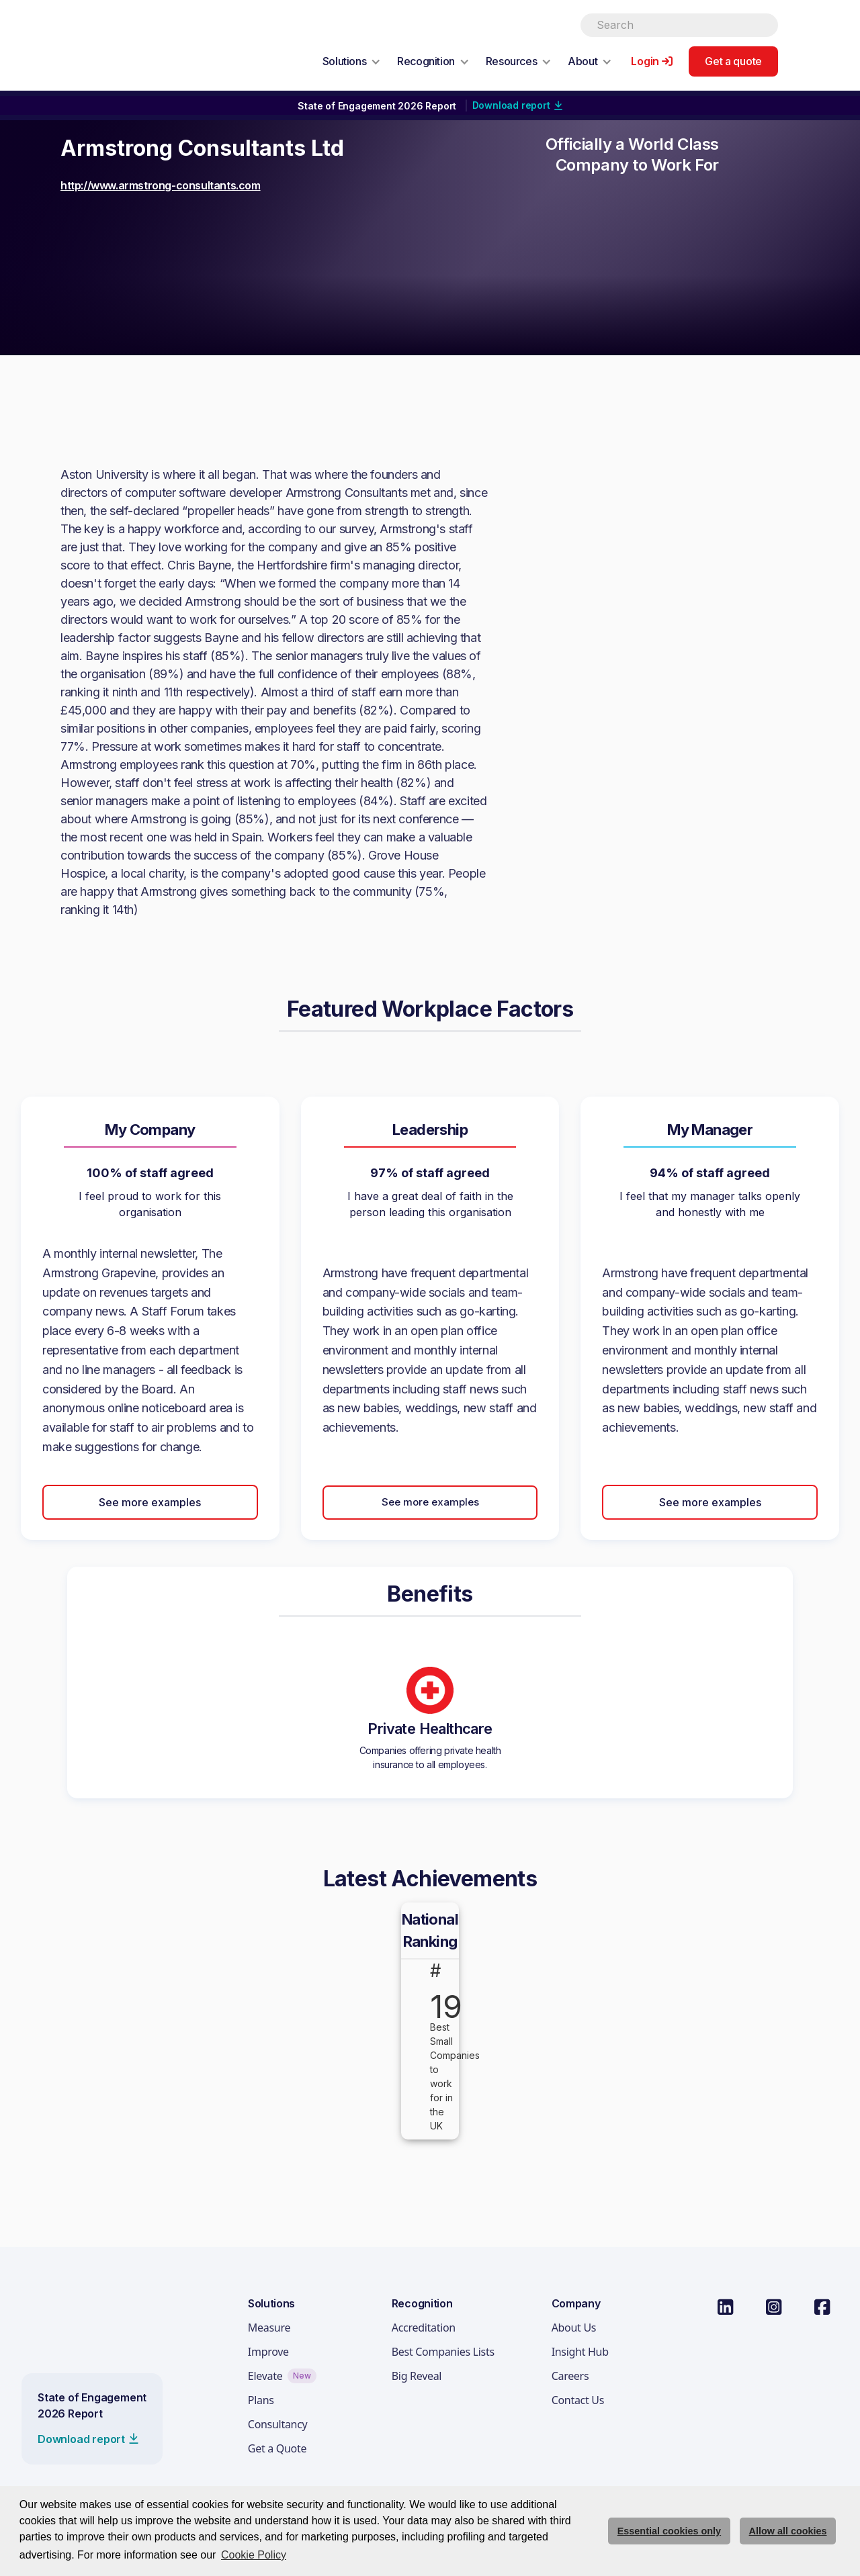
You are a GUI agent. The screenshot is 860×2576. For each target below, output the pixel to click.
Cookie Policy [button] (253, 2555)
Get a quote (733, 61)
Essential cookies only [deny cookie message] (669, 2531)
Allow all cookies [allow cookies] (788, 2531)
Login (645, 61)
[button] (351, 61)
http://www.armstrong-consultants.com (160, 185)
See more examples (150, 1502)
